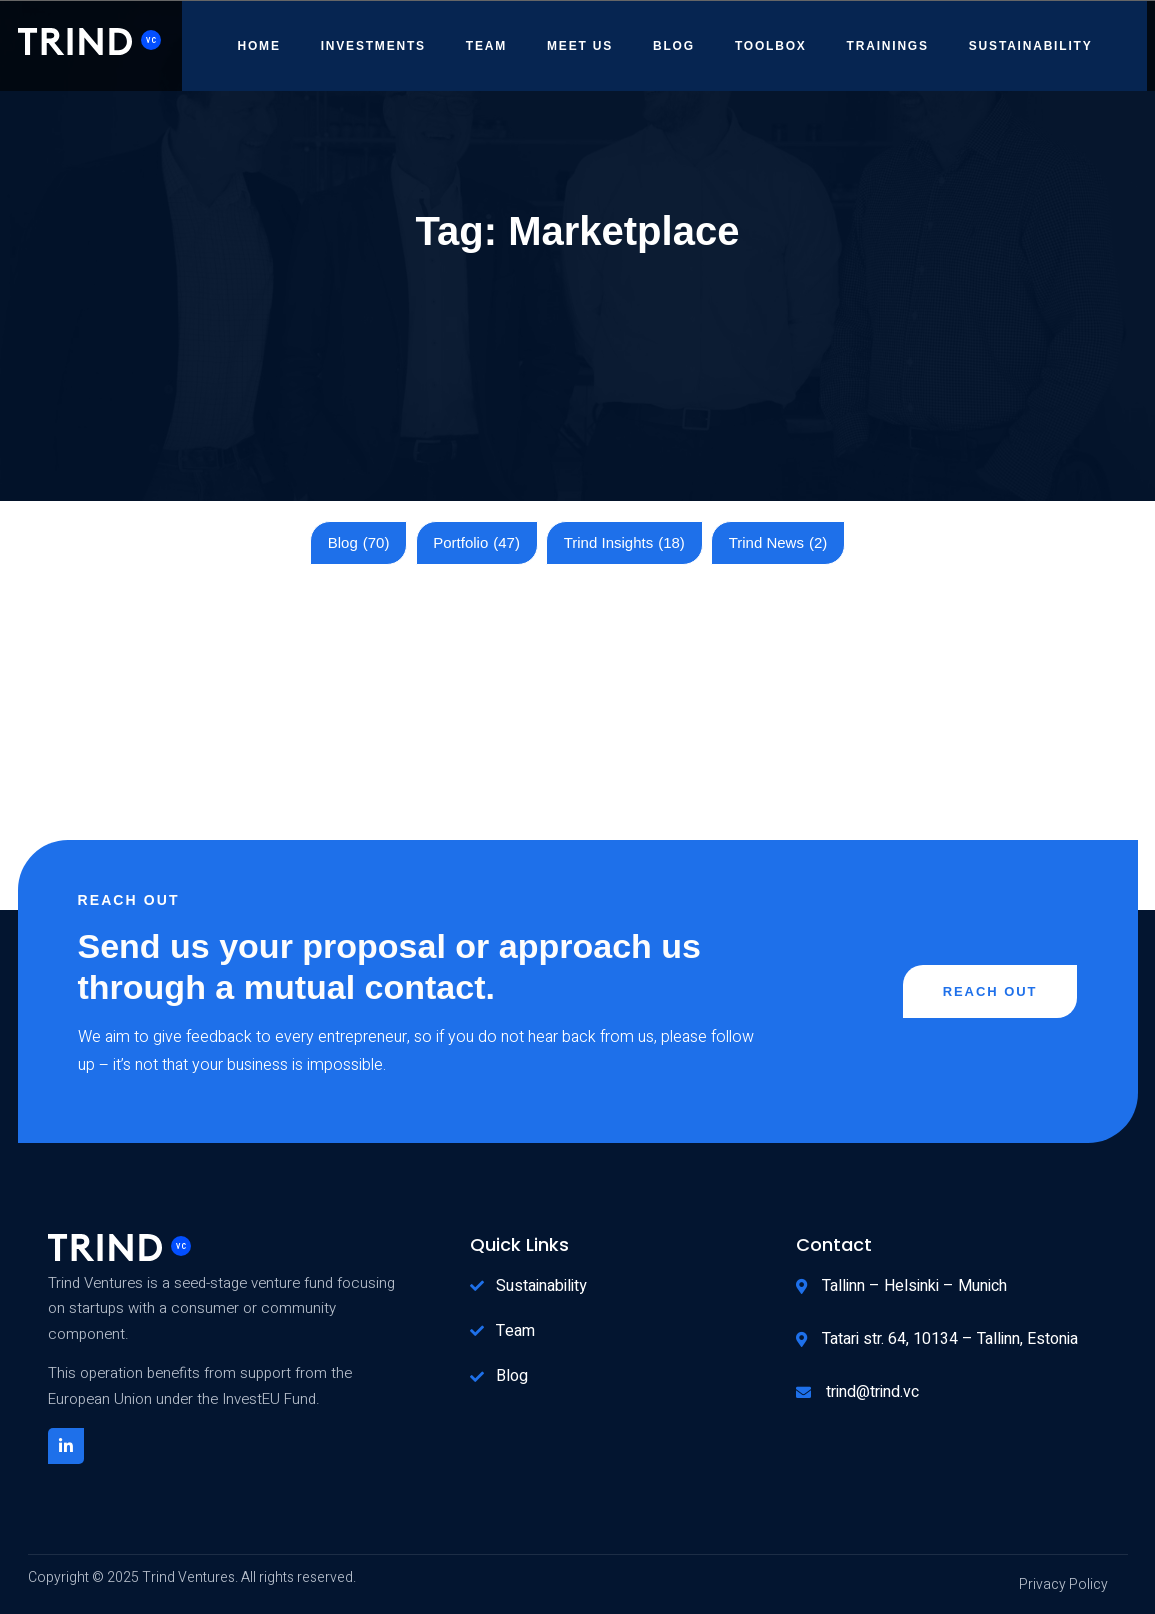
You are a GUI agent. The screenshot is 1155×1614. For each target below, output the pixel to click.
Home (259, 46)
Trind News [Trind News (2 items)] (778, 543)
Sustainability (1031, 46)
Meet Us (580, 46)
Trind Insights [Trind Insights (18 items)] (624, 543)
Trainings (888, 46)
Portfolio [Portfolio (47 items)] (476, 543)
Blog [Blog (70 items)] (359, 543)
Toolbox (771, 46)
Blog (674, 46)
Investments (373, 46)
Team (486, 46)
